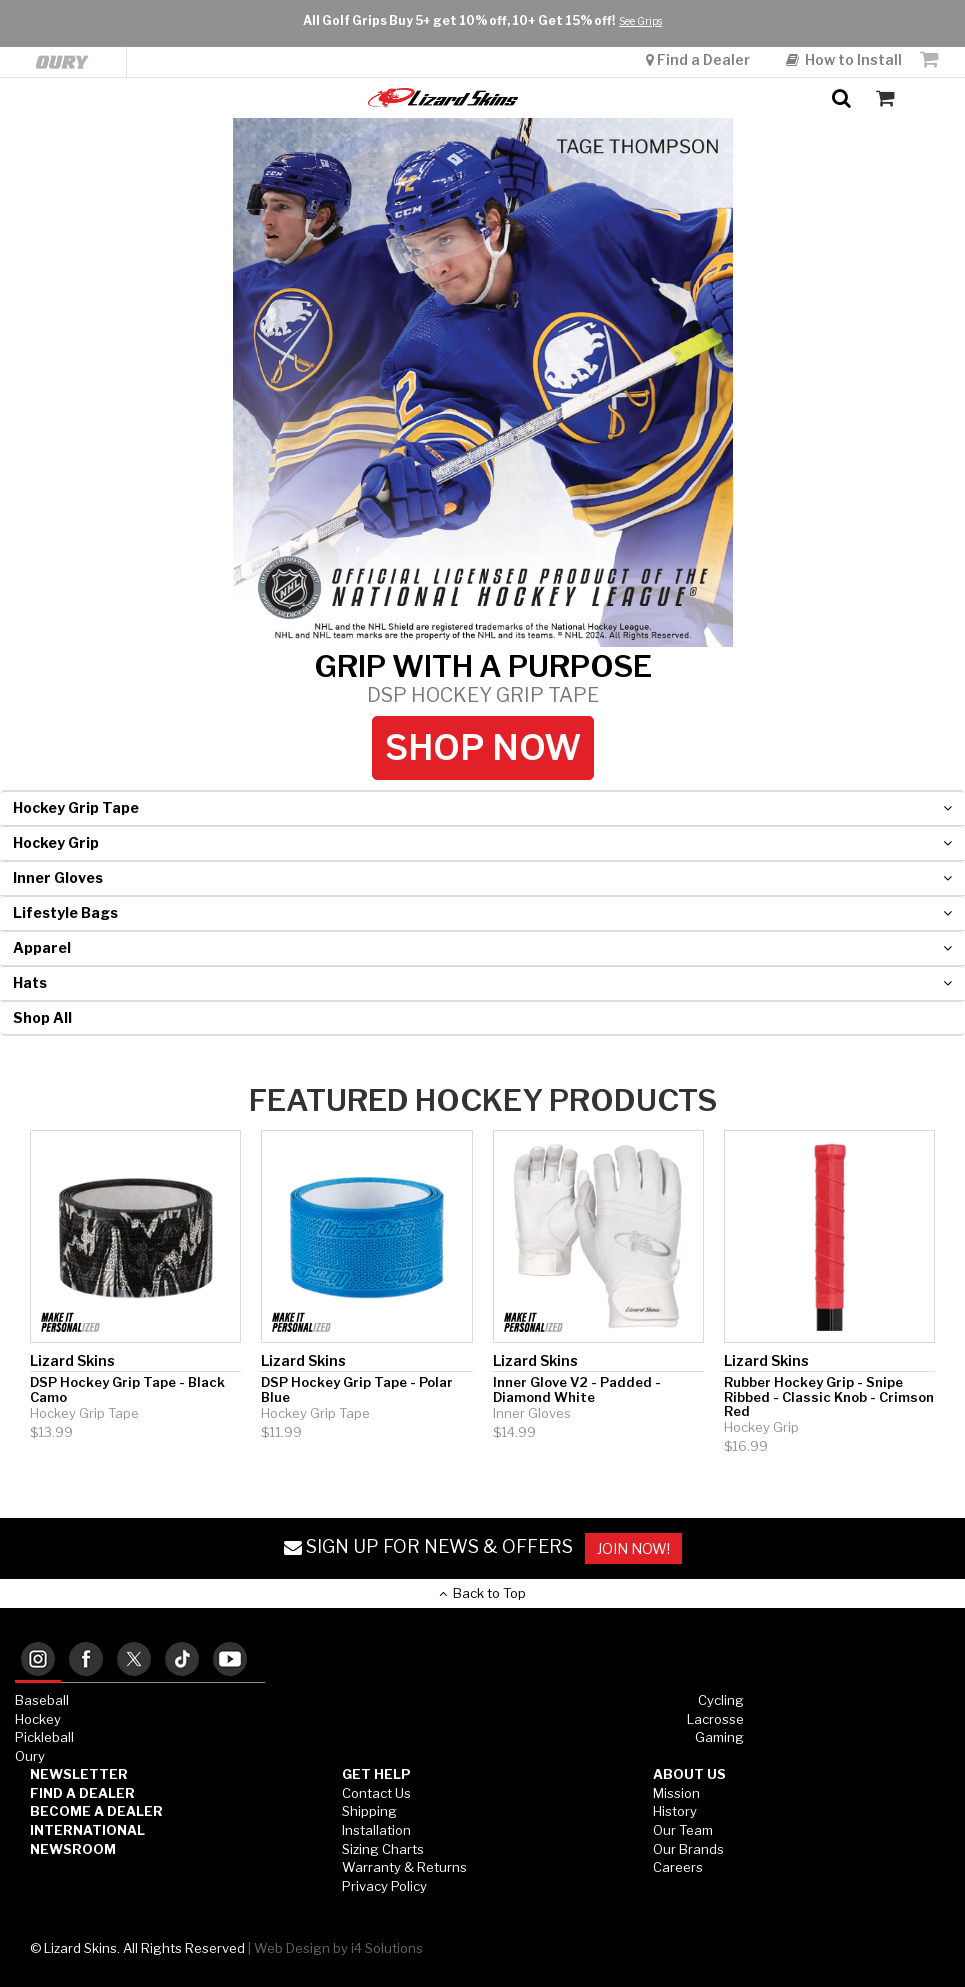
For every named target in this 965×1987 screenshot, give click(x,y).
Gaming (719, 1737)
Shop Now (483, 747)
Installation (376, 1830)
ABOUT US (689, 1774)
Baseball (42, 1700)
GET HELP (376, 1774)
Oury (30, 1756)
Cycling (721, 1700)
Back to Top (482, 1593)
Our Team (683, 1830)
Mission (676, 1793)
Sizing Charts (383, 1849)
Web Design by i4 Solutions (338, 1948)
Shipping (369, 1811)
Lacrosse (715, 1719)
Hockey (38, 1719)
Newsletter (79, 1774)
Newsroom (73, 1849)
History (675, 1811)
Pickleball (44, 1737)
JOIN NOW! (633, 1548)
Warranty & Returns (404, 1867)
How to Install (844, 12)
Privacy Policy (384, 1886)
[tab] (38, 1660)
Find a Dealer (699, 12)
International (87, 1830)
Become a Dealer (96, 1811)
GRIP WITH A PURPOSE (483, 677)
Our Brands (688, 1849)
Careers (678, 1867)
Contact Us (376, 1793)
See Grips (640, 92)
